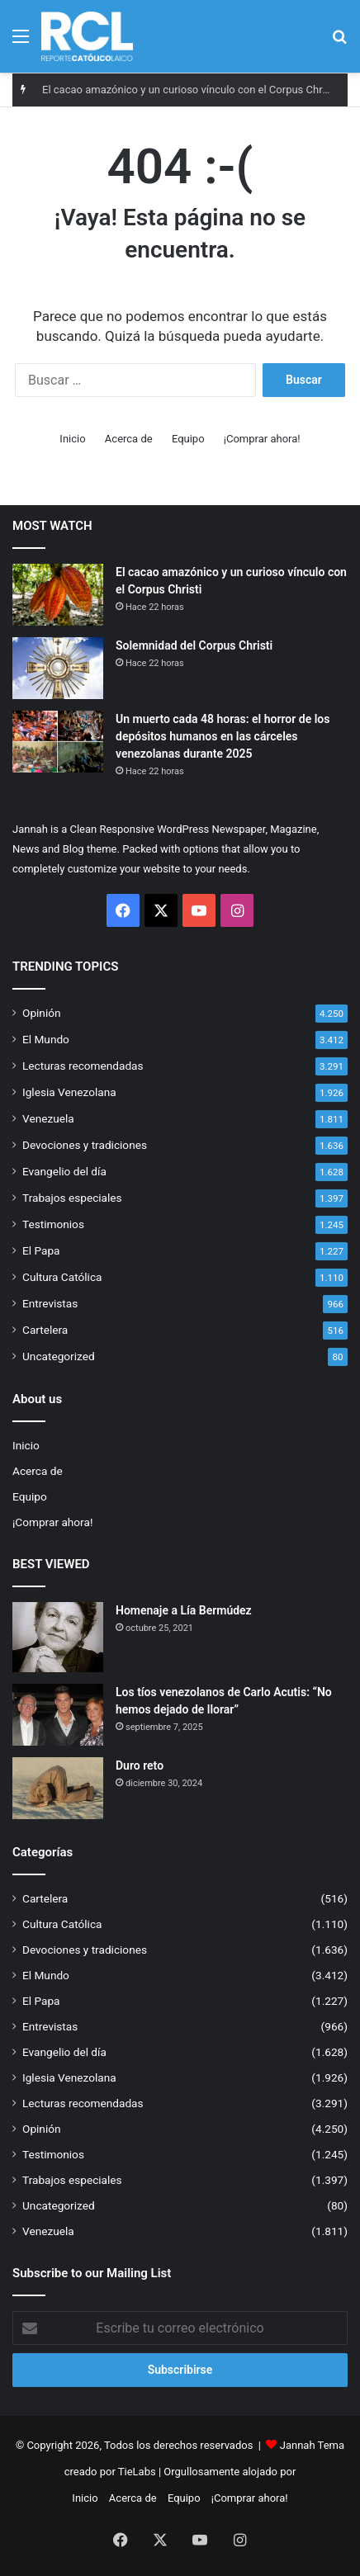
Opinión (41, 1012)
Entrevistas (50, 1303)
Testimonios (53, 1224)
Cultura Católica (62, 1276)
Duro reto (139, 1765)
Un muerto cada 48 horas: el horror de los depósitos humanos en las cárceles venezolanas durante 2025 (222, 736)
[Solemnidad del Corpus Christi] (57, 668)
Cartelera (45, 1329)
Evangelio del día (64, 1171)
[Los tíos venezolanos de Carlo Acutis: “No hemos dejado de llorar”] (57, 1715)
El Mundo (45, 1039)
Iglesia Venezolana (69, 1092)
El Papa (40, 1250)
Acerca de (129, 438)
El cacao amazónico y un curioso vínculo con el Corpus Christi (189, 89)
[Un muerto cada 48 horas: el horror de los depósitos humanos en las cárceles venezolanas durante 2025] (57, 742)
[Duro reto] (57, 1788)
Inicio (72, 438)
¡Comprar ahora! (262, 438)
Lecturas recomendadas (83, 1065)
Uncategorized (58, 1356)
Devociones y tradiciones (84, 1144)
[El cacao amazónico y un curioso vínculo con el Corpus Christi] (57, 595)
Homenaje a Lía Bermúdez (184, 1610)
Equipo (188, 438)
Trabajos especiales (72, 1197)
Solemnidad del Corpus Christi (194, 645)
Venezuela (48, 1118)
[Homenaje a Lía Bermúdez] (57, 1637)
